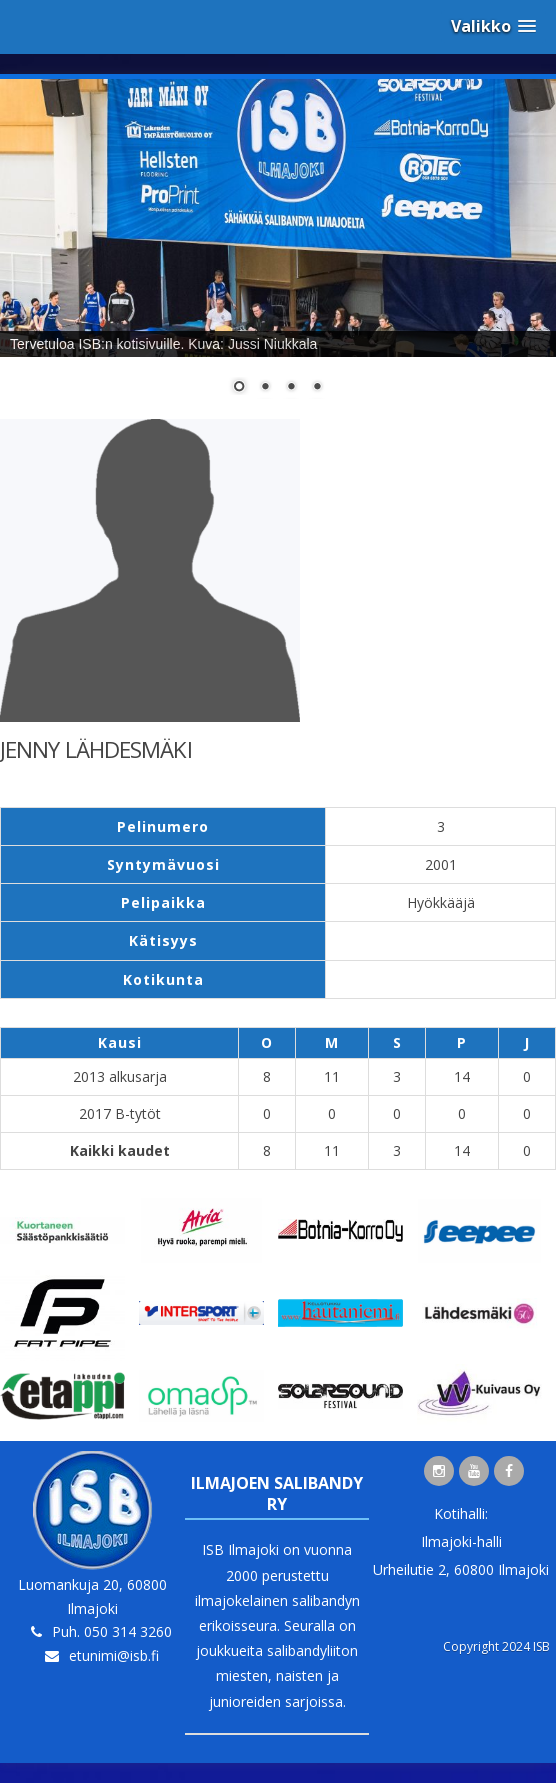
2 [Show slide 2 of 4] (265, 388)
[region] (278, 249)
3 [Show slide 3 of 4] (291, 388)
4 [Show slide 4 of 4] (317, 388)
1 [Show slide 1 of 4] (239, 388)
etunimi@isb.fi (114, 1655)
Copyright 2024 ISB (496, 1646)
